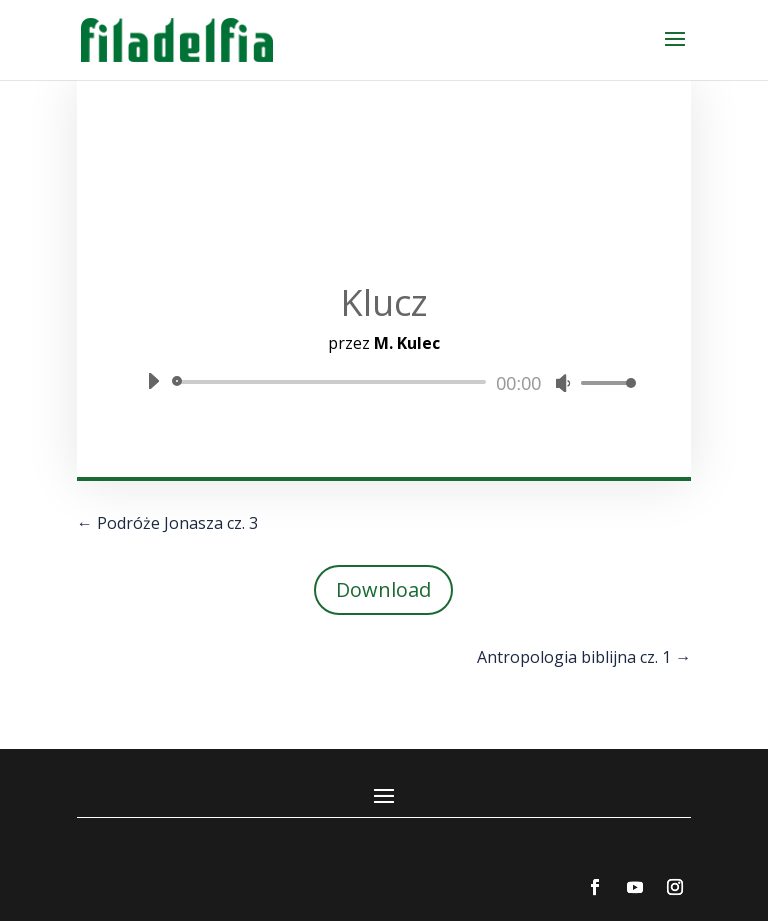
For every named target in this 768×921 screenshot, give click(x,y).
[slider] (332, 382)
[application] (384, 382)
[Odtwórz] (153, 381)
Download (383, 589)
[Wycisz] (563, 383)
